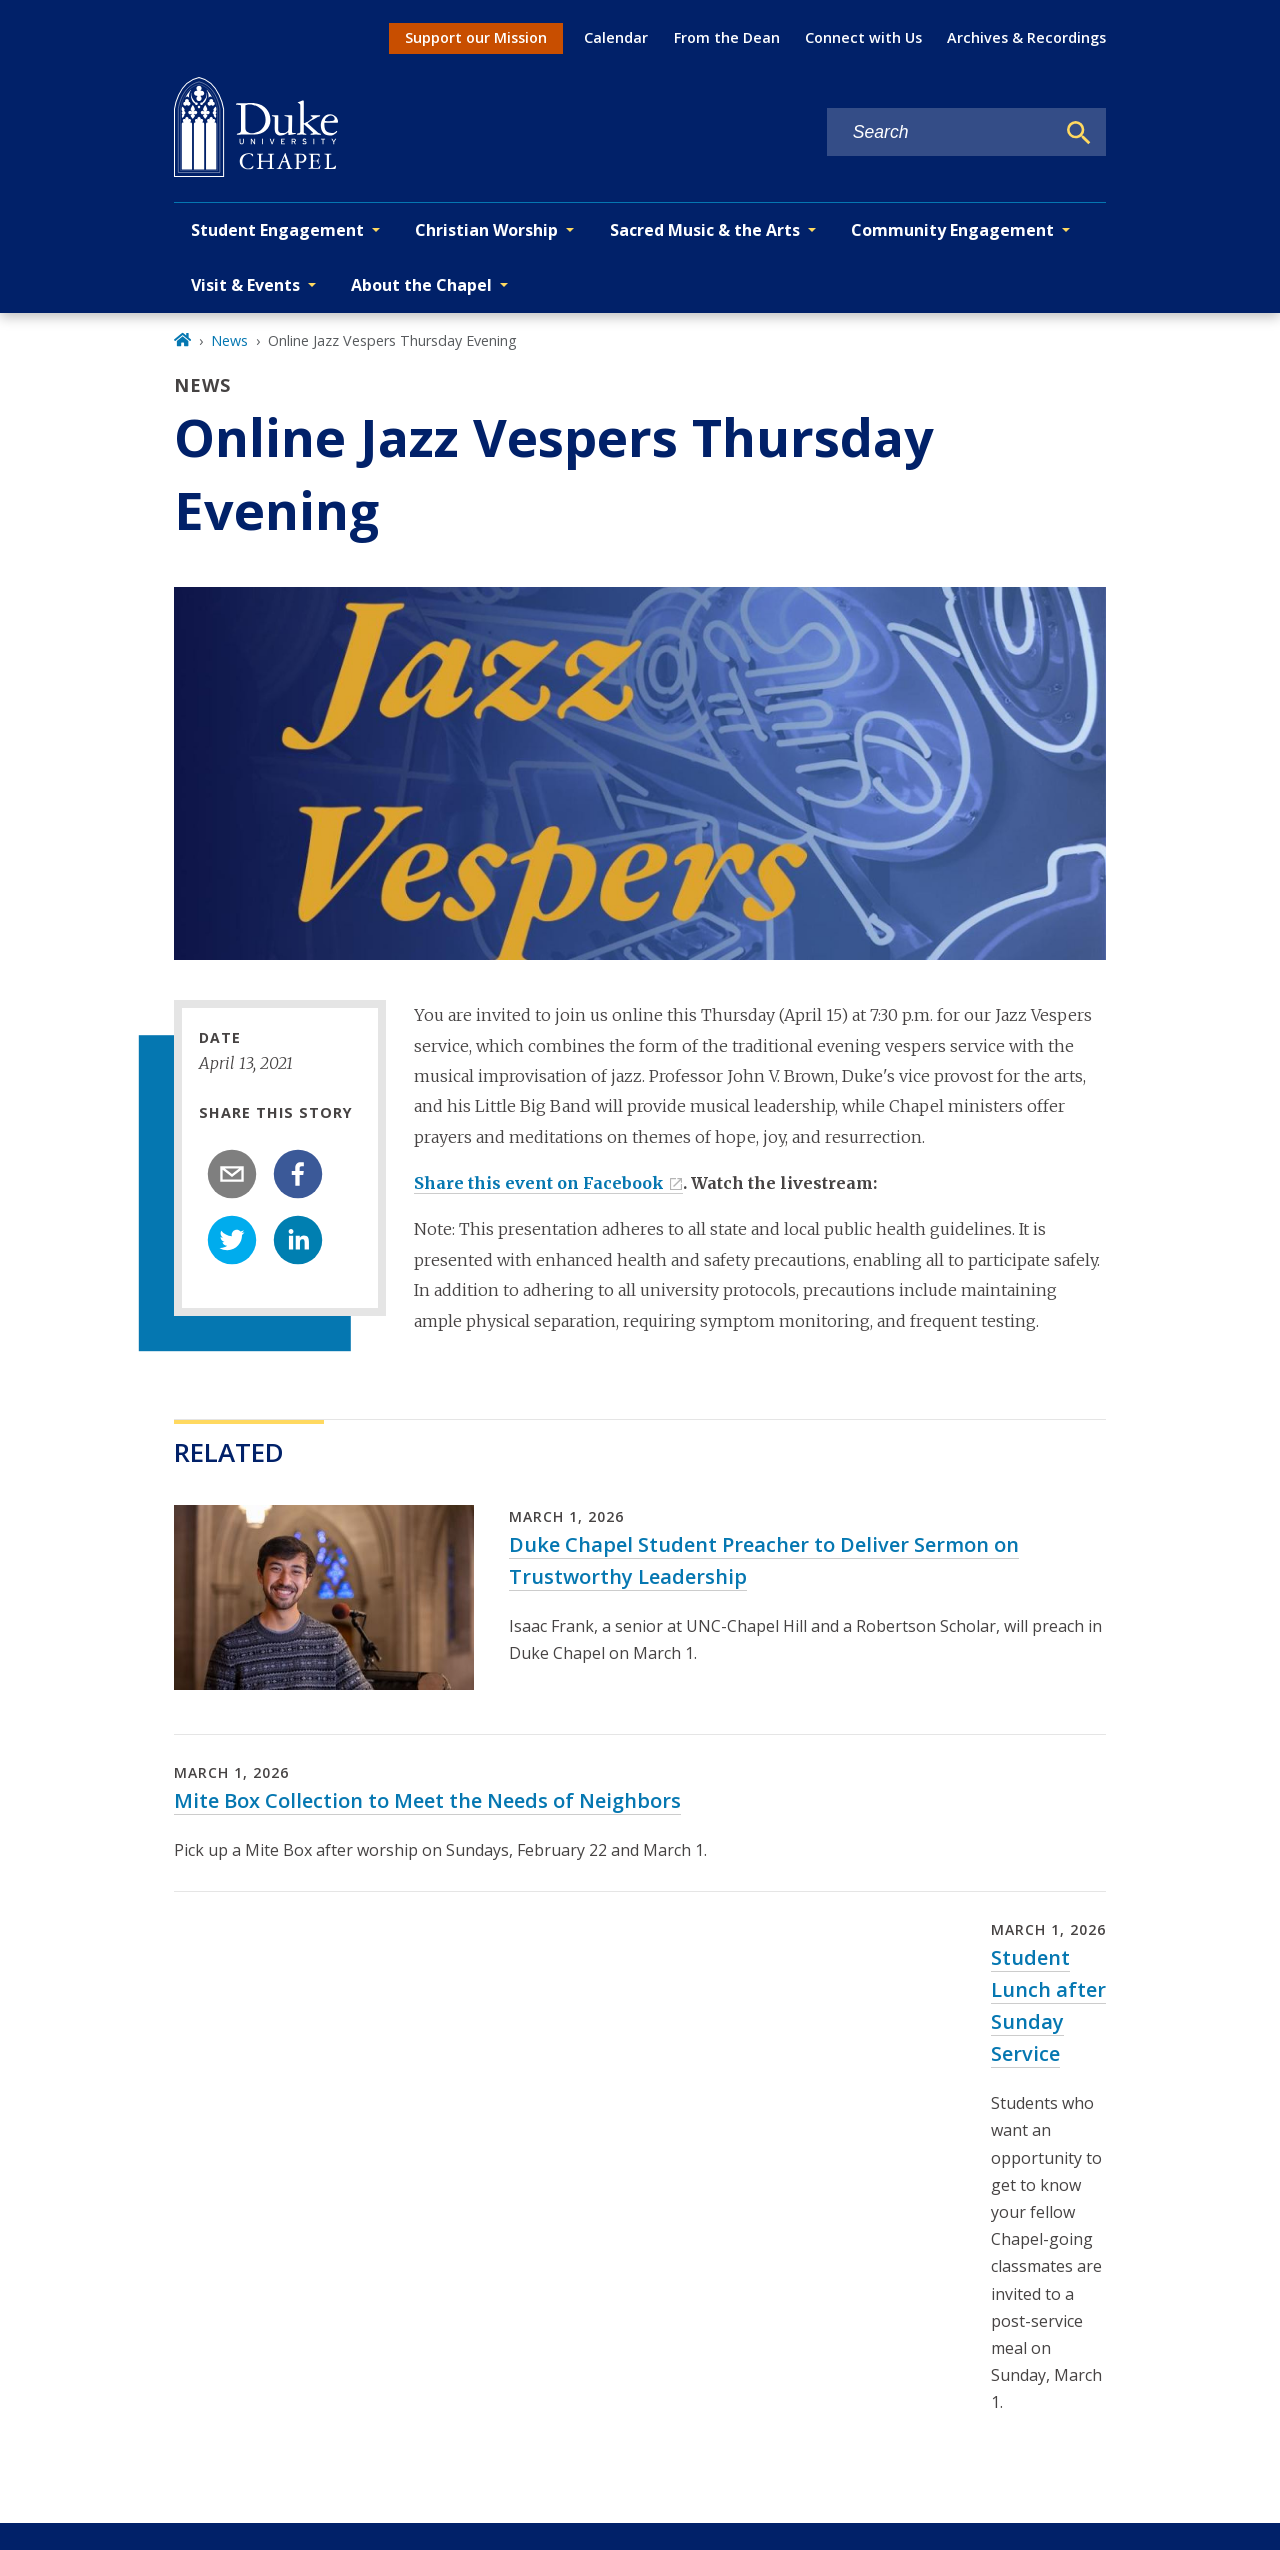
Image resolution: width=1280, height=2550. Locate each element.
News (229, 340)
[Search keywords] (941, 132)
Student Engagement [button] (277, 230)
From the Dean (727, 37)
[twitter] (232, 1240)
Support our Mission (476, 37)
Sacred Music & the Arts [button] (705, 230)
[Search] (1079, 133)
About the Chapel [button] (421, 285)
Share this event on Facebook (539, 1183)
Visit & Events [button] (245, 285)
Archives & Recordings (1026, 37)
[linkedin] (298, 1240)
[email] (232, 1174)
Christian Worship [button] (486, 230)
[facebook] (298, 1174)
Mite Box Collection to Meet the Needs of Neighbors (427, 1800)
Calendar (616, 37)
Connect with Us (863, 37)
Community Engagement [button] (952, 230)
